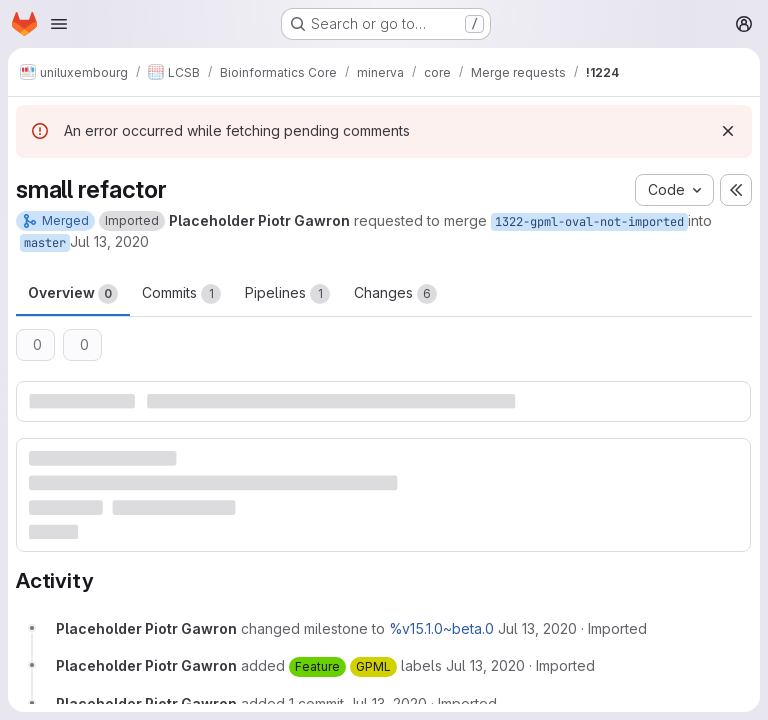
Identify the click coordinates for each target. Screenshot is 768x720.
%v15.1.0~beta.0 (441, 628)
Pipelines (287, 294)
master (45, 243)
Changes (395, 294)
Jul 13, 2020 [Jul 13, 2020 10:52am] (109, 241)
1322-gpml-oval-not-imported (589, 222)
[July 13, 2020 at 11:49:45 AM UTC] (387, 703)
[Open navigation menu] (59, 24)
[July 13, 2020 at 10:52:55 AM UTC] (537, 628)
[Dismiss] (728, 131)
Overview (73, 294)
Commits (181, 294)
